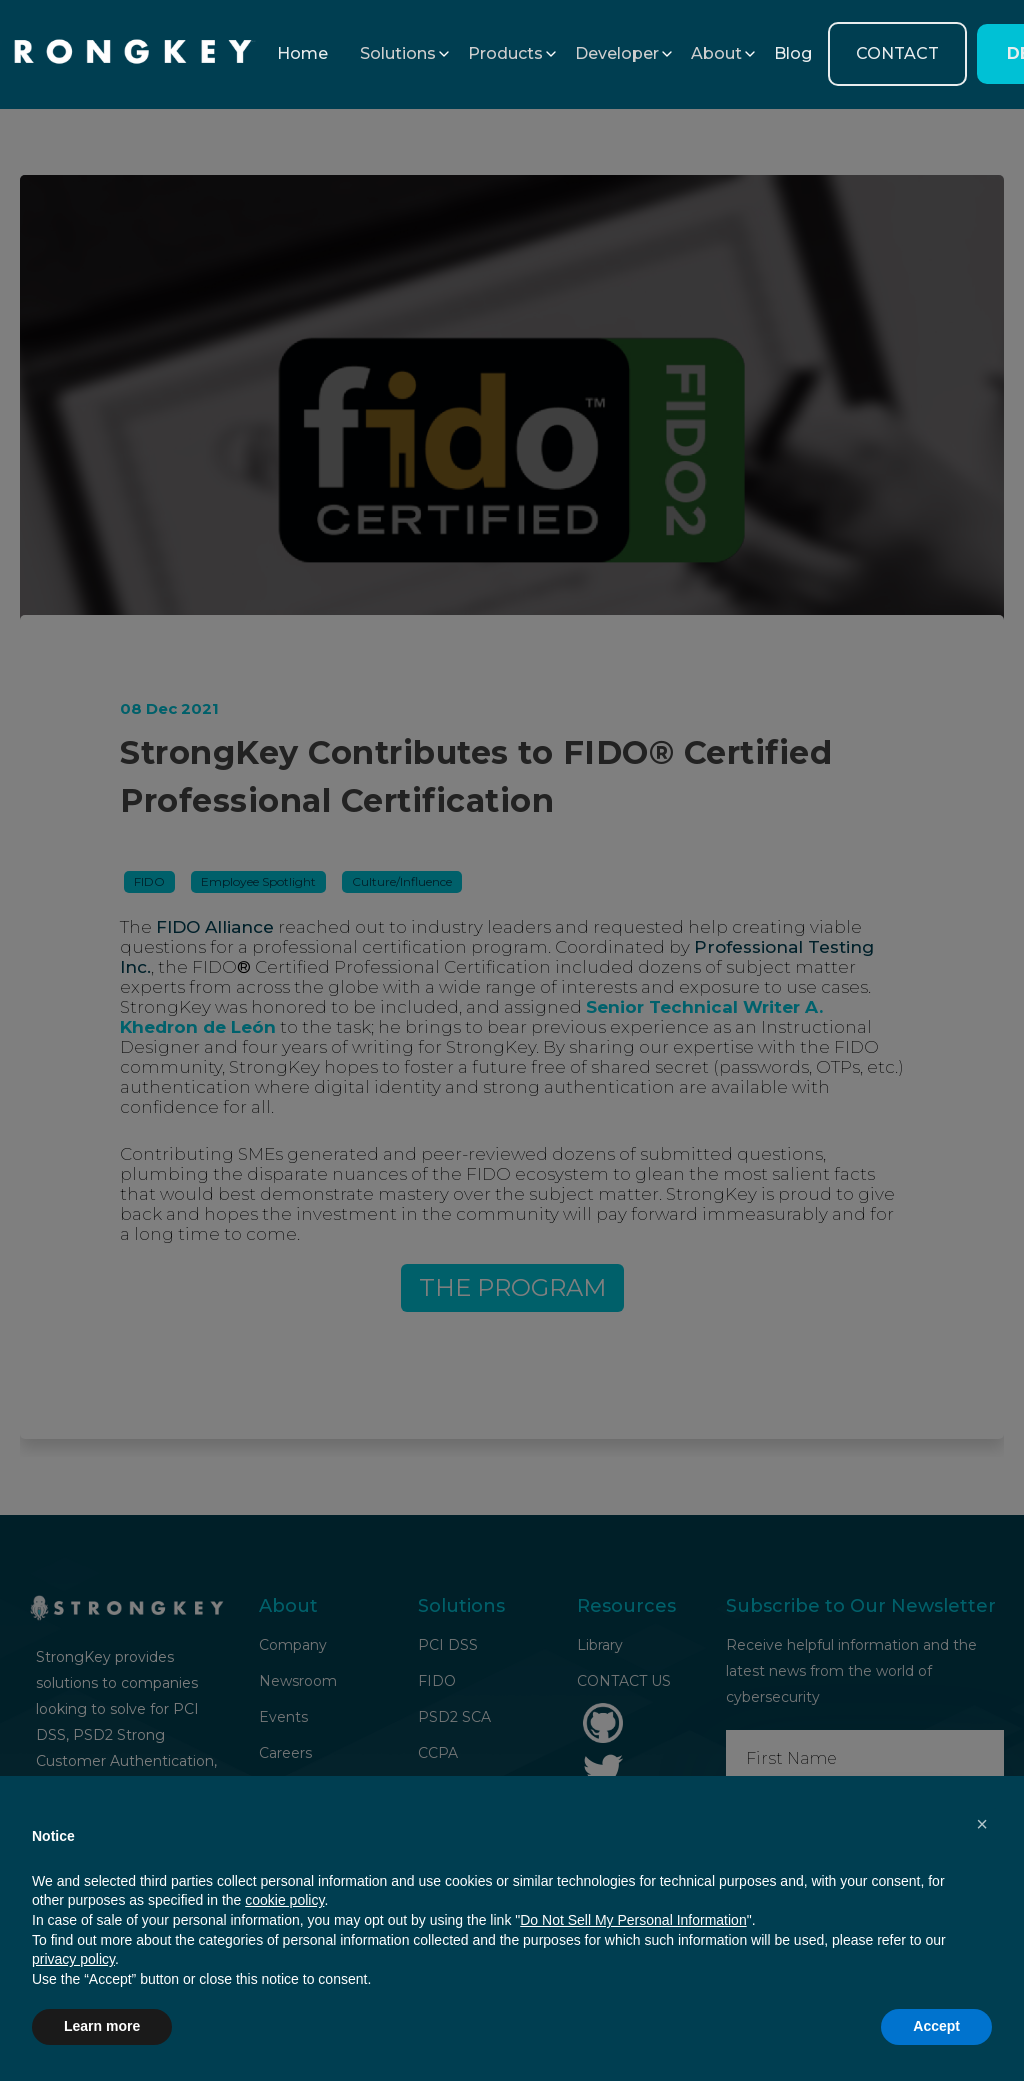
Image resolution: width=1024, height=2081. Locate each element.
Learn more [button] (102, 2026)
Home (302, 53)
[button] (398, 54)
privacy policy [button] (73, 1959)
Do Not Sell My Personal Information (633, 1920)
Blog (793, 53)
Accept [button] (936, 2026)
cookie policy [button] (284, 1900)
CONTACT (897, 53)
